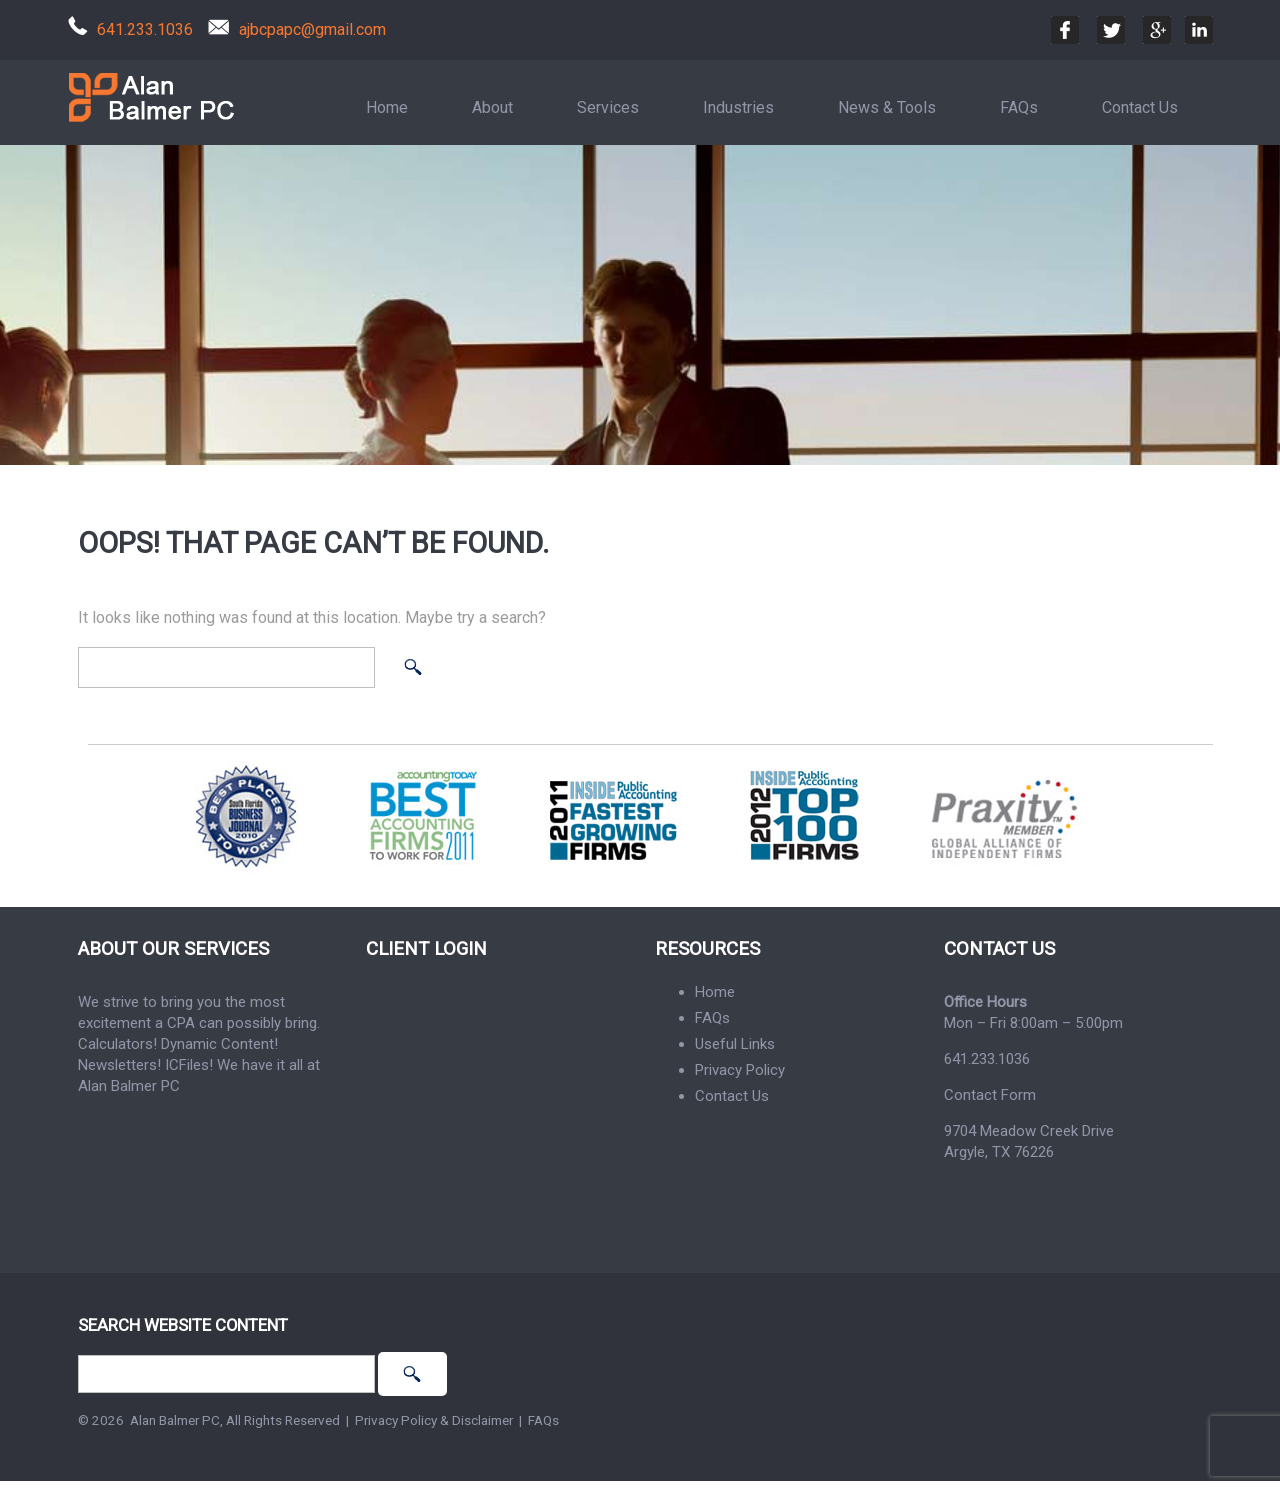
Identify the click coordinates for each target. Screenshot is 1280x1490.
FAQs (1019, 107)
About (492, 107)
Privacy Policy (740, 1070)
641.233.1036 (145, 29)
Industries (738, 107)
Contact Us (1140, 107)
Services (608, 107)
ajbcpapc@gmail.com (312, 29)
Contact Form (990, 1095)
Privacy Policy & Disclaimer (434, 1420)
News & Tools (887, 107)
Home (387, 107)
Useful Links (735, 1044)
